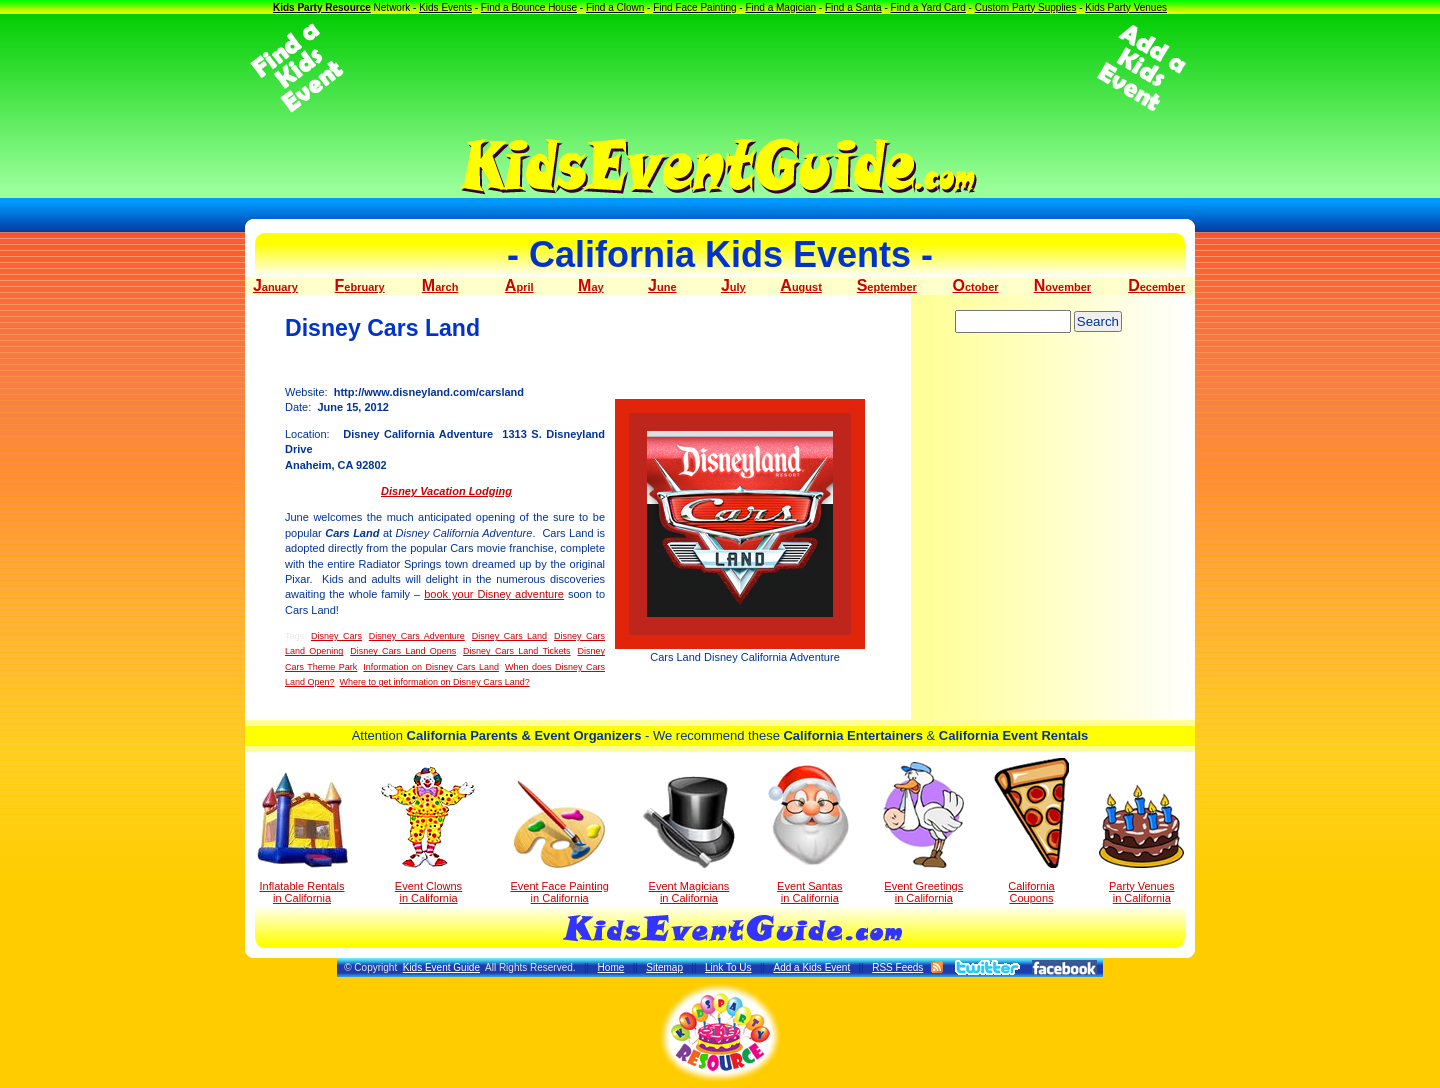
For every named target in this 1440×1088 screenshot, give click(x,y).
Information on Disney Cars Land (431, 667)
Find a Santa (853, 7)
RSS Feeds (897, 967)
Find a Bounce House (529, 7)
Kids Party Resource (322, 7)
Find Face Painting (694, 7)
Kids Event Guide (441, 967)
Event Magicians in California (689, 840)
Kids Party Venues (1126, 7)
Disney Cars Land (509, 636)
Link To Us (728, 967)
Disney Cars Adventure (417, 636)
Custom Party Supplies (1026, 7)
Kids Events (445, 7)
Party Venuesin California (1141, 844)
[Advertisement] (720, 68)
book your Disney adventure (494, 594)
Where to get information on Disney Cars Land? (435, 682)
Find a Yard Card (928, 7)
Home (611, 967)
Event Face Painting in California (559, 842)
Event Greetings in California (923, 833)
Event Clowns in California (428, 835)
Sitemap (664, 967)
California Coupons (1031, 831)
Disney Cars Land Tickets (517, 651)
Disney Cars (336, 636)
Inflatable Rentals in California (302, 838)
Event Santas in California (809, 833)
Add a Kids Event (811, 967)
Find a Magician (780, 7)
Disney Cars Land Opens (403, 651)
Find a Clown (615, 7)
